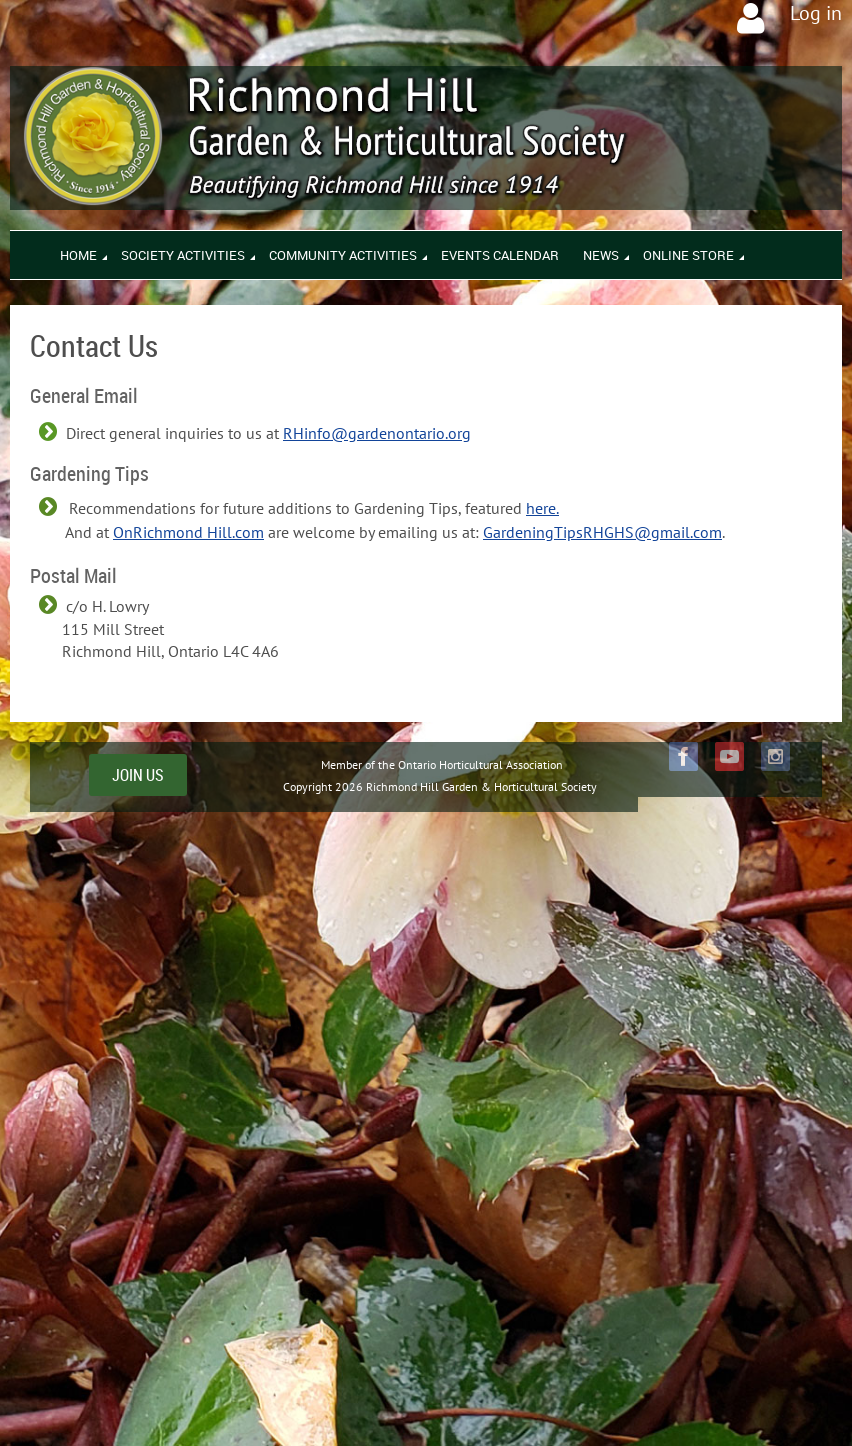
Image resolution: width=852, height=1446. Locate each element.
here (541, 508)
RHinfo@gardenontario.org (377, 433)
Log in (816, 13)
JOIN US (138, 775)
